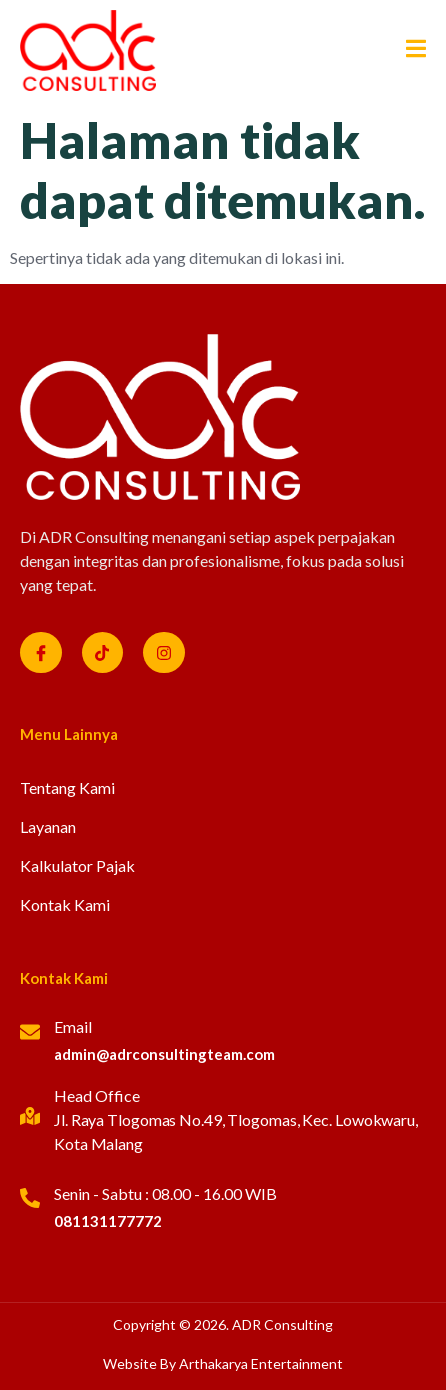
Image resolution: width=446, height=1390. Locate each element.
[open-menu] (408, 51)
